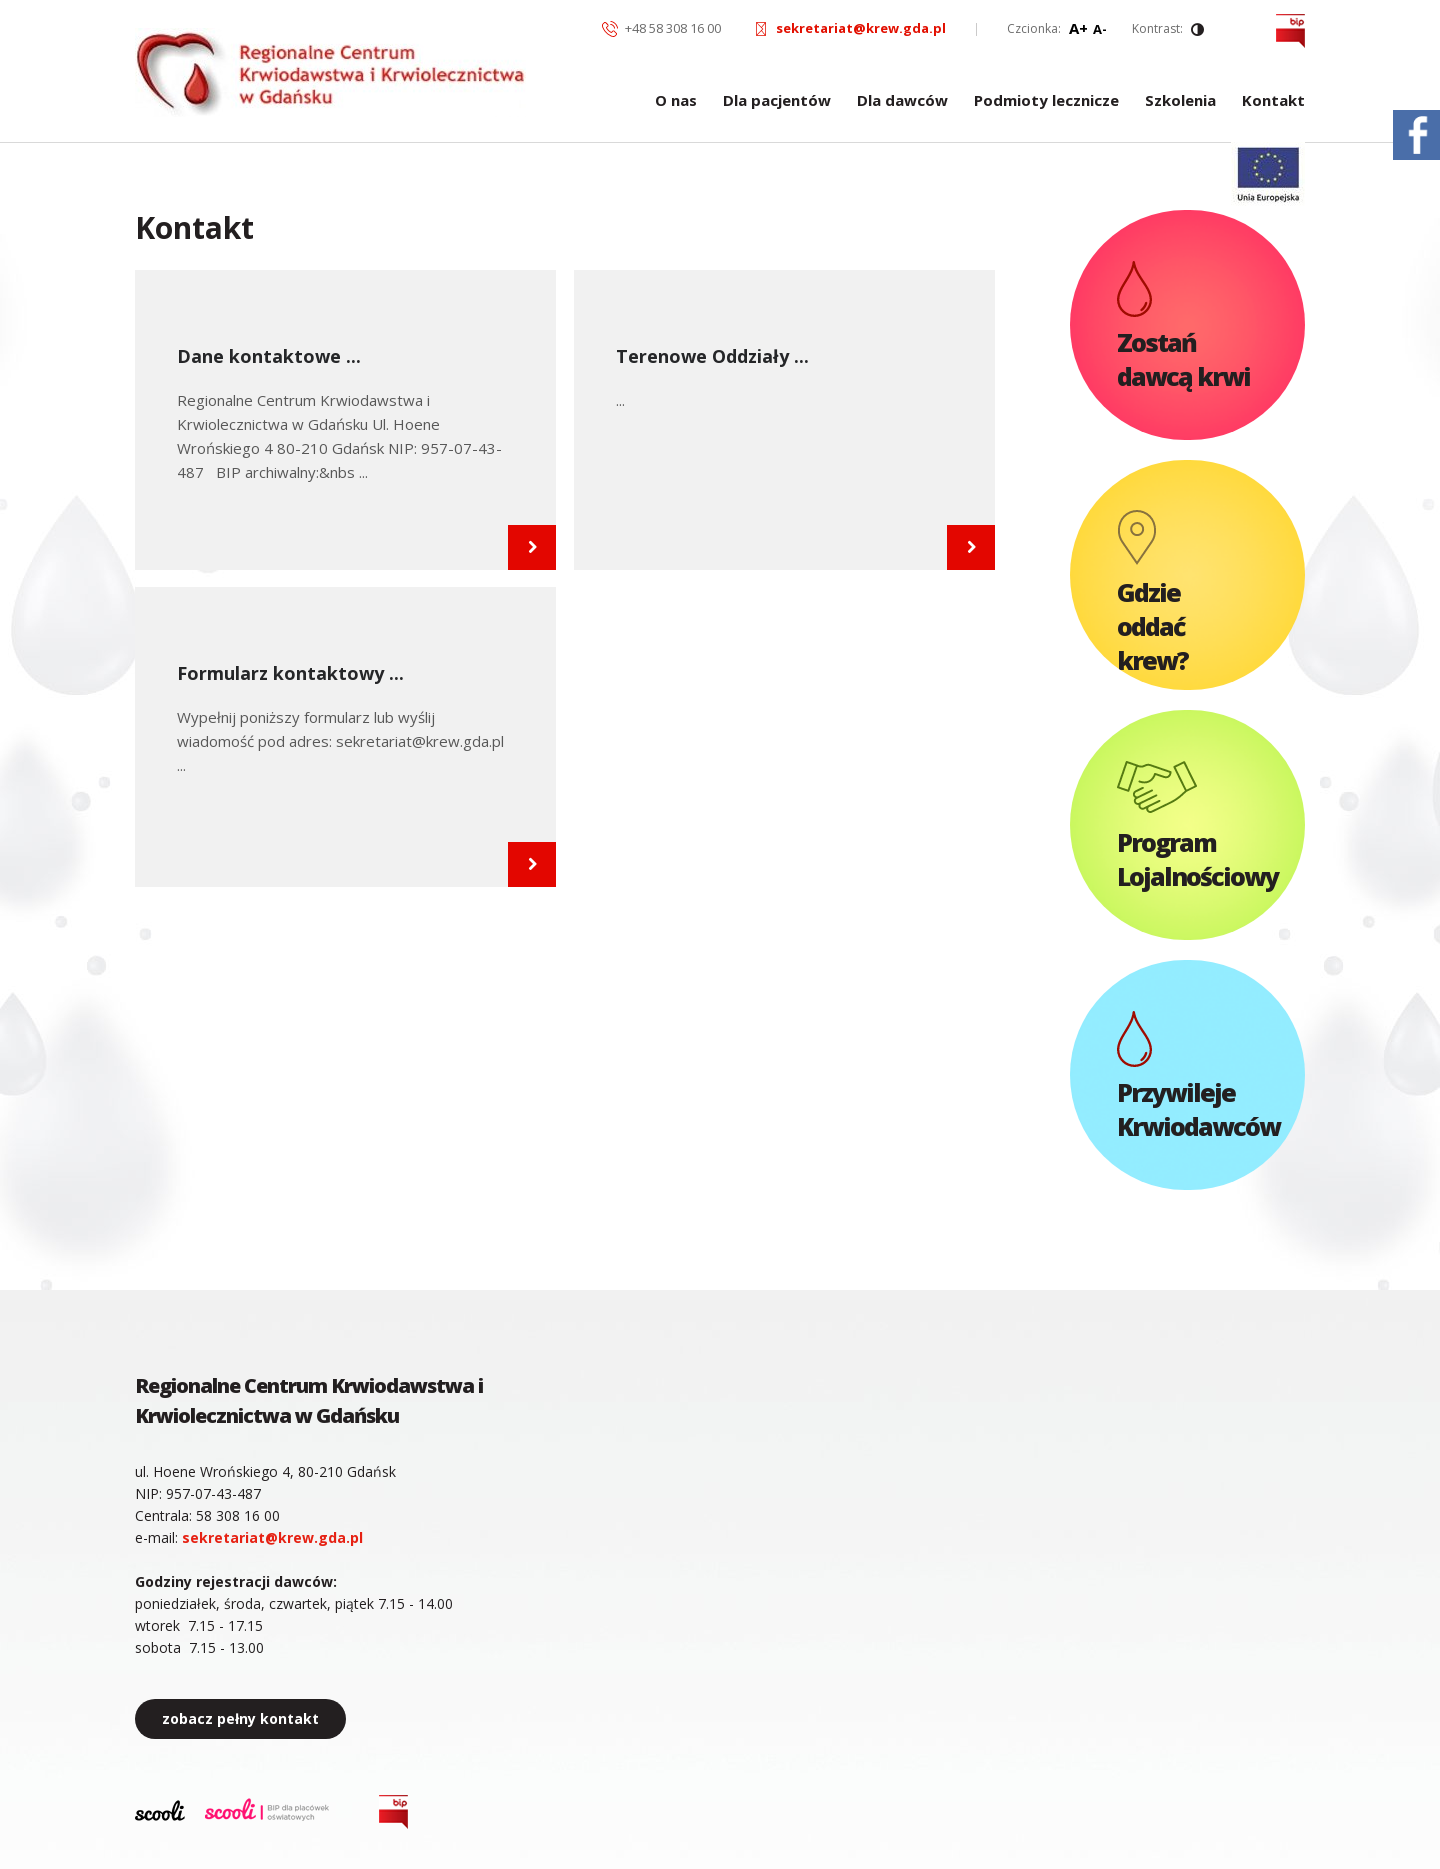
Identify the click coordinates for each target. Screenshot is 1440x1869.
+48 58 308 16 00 (673, 28)
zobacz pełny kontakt (240, 1718)
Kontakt (1273, 100)
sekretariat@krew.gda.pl (861, 28)
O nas (676, 100)
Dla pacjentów (777, 100)
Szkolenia (1180, 100)
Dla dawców (902, 100)
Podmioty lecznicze (1046, 100)
